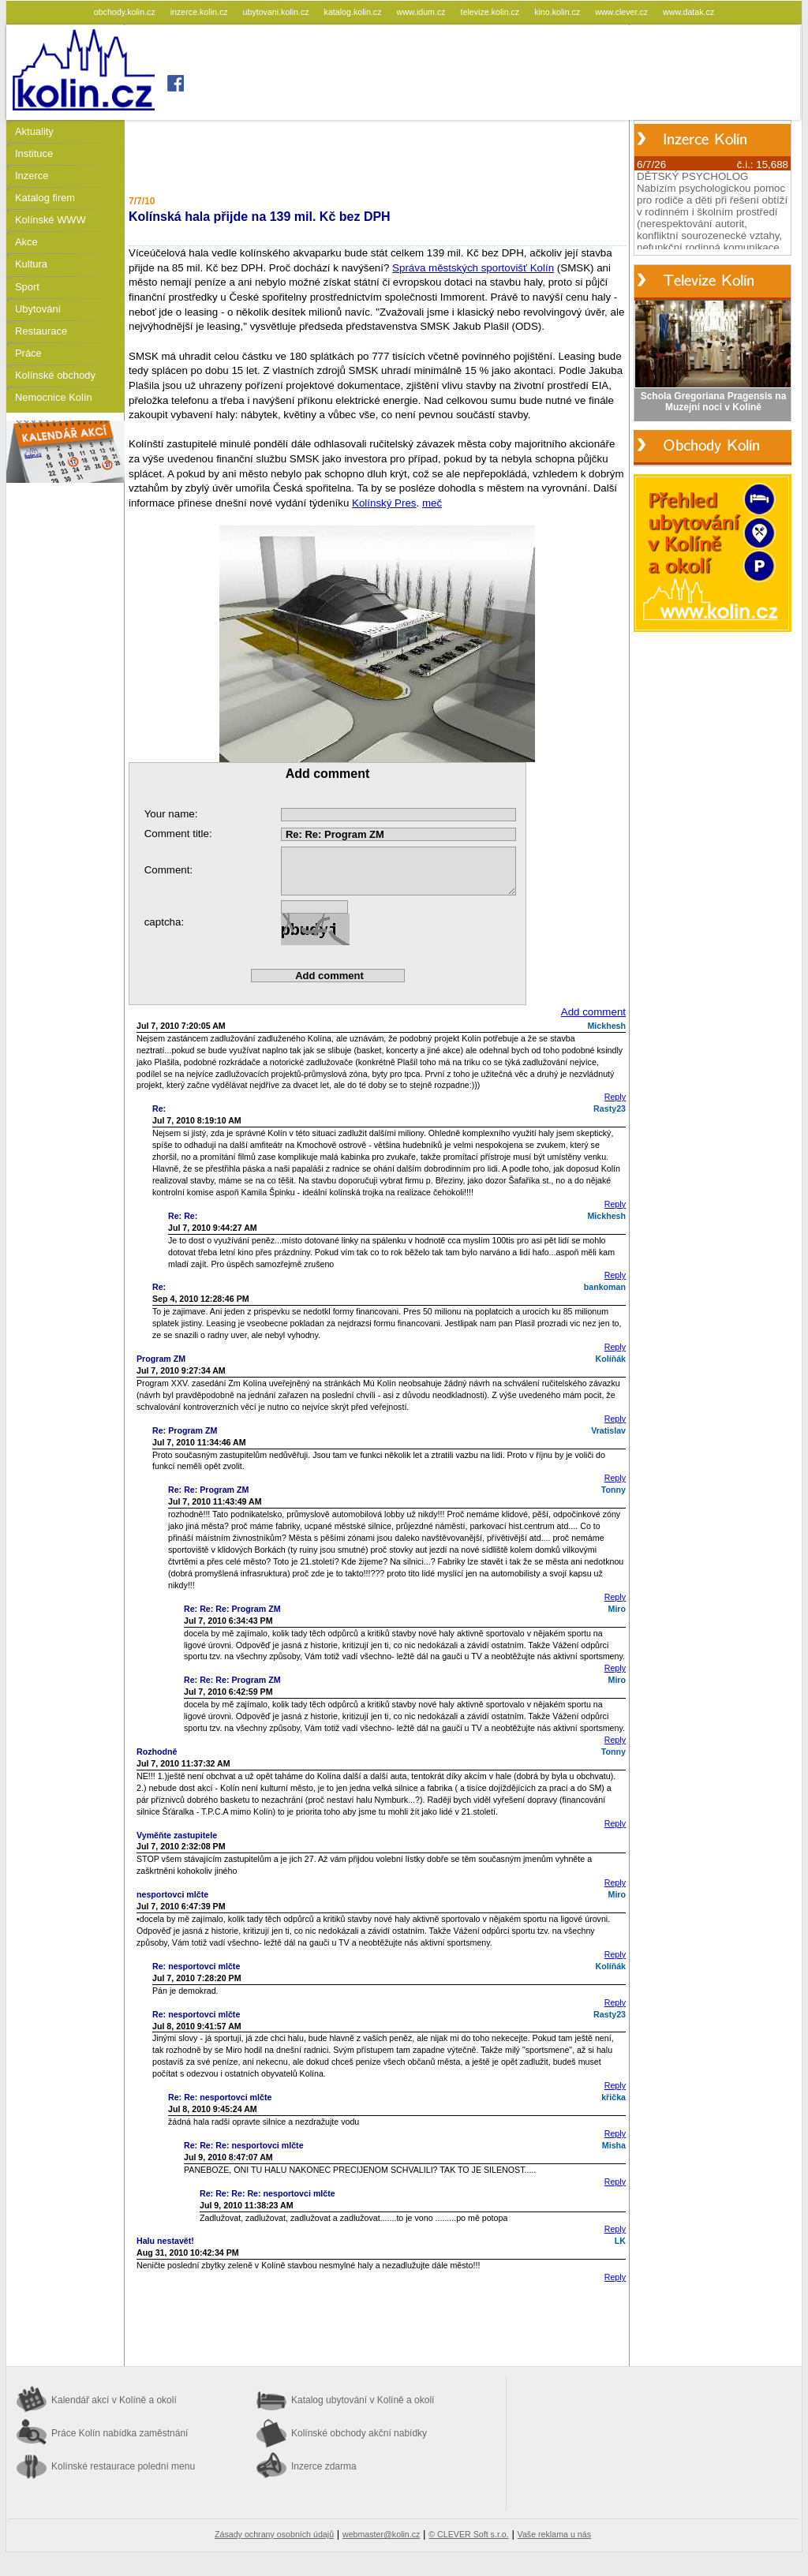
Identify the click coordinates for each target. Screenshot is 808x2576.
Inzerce (31, 175)
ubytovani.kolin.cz (277, 12)
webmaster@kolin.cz (381, 2534)
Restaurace (41, 331)
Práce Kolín (119, 2433)
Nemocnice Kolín (53, 397)
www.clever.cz (622, 12)
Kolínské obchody (55, 375)
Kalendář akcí (114, 2400)
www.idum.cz (421, 12)
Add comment (593, 1012)
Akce (26, 242)
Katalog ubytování (362, 2400)
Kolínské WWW (50, 220)
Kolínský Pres (384, 503)
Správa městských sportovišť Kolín (473, 268)
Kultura (31, 264)
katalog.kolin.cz (354, 12)
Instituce (34, 153)
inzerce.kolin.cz (200, 12)
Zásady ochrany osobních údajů (274, 2534)
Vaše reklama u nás (554, 2534)
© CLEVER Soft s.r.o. (468, 2534)
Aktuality (34, 131)
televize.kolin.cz (491, 12)
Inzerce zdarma (324, 2466)
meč (432, 503)
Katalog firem (45, 198)
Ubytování (38, 309)
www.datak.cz (688, 12)
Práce (28, 353)
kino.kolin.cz (558, 12)
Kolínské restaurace (123, 2466)
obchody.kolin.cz (126, 12)
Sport (27, 287)
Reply (615, 1096)
